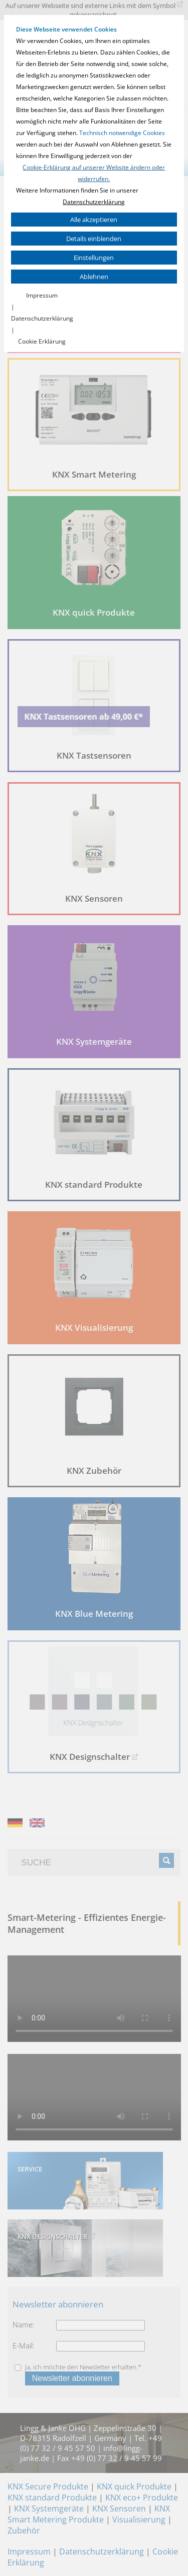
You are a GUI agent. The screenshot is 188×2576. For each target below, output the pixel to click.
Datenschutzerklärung (94, 202)
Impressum (42, 295)
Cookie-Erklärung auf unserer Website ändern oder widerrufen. (94, 173)
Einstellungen (94, 257)
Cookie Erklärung (42, 341)
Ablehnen (94, 276)
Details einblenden (93, 238)
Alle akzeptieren (93, 219)
